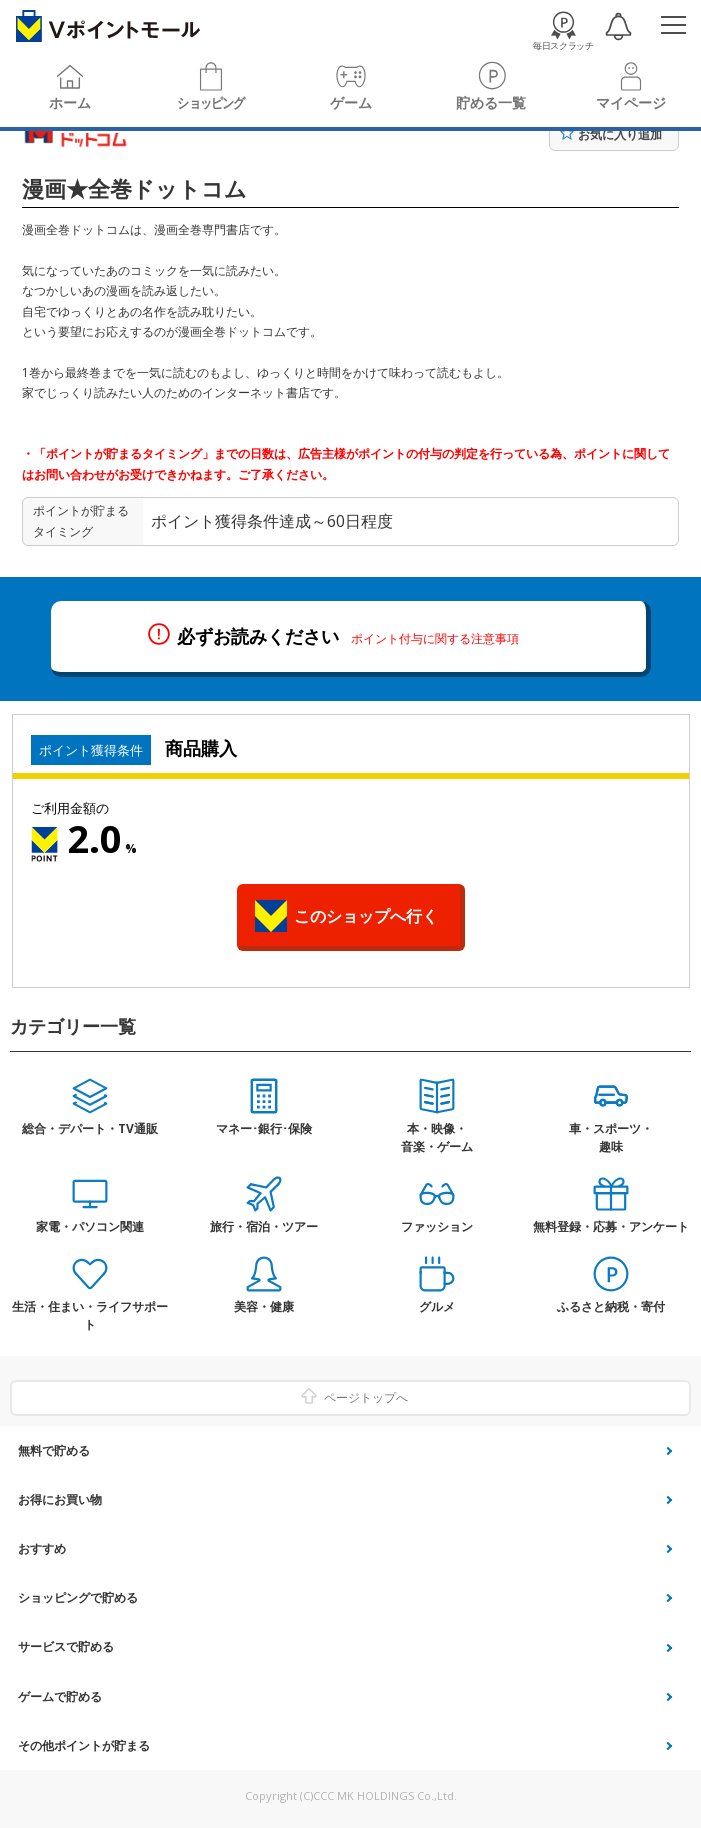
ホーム (70, 103)
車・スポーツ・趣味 (611, 1137)
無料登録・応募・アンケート (611, 1226)
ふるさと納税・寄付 (611, 1306)
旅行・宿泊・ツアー (264, 1226)
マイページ (631, 103)
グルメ (437, 1306)
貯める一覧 (491, 103)
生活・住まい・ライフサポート (90, 1315)
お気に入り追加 (620, 134)
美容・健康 (264, 1306)
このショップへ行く (366, 916)
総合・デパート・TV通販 (90, 1128)
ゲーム (351, 103)
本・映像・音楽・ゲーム (437, 1137)
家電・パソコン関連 (90, 1226)
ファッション (437, 1226)
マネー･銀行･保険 (264, 1128)
